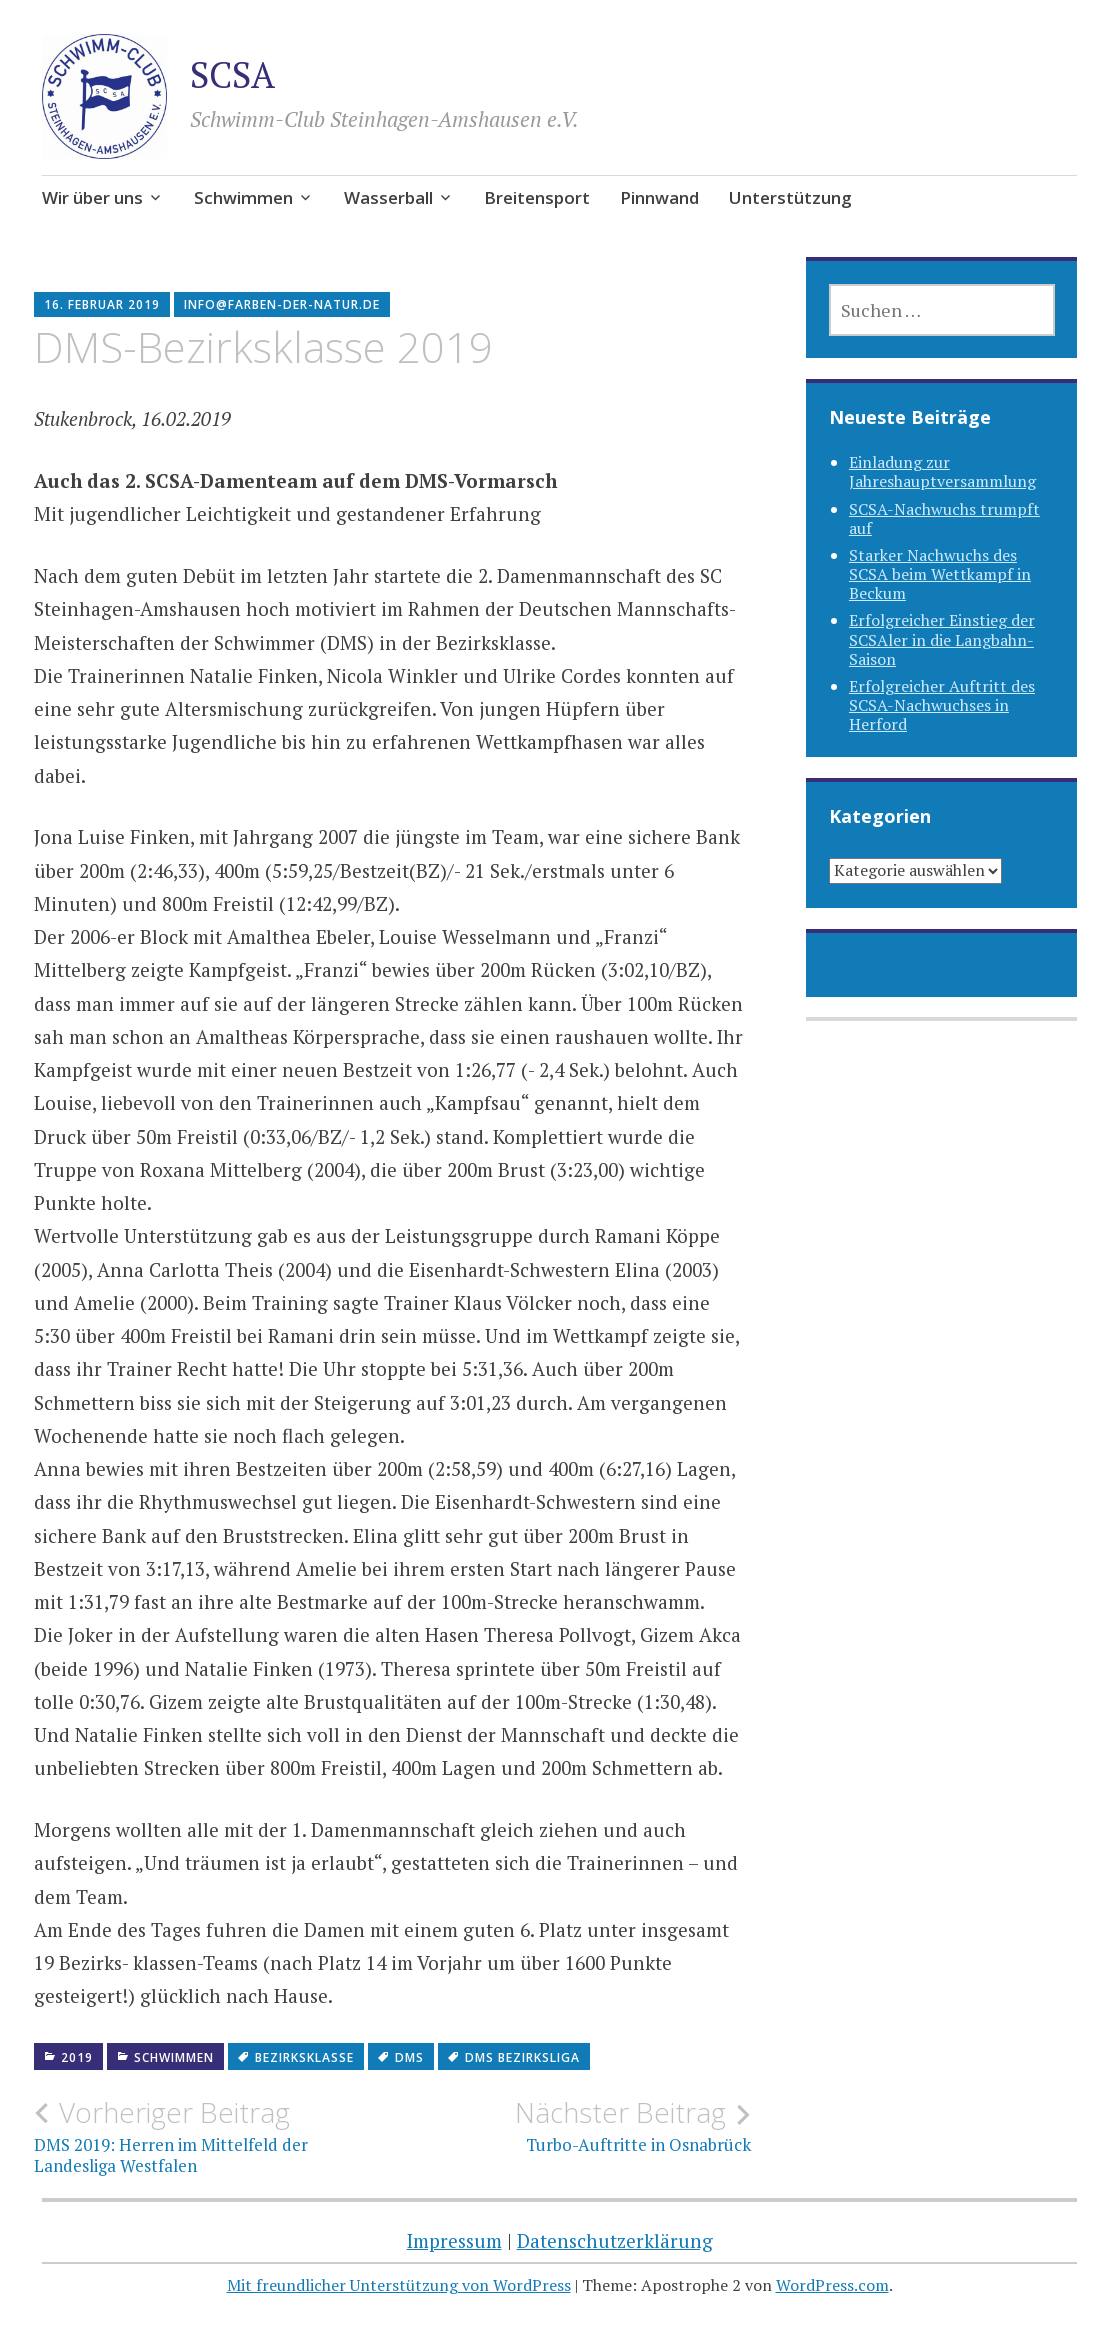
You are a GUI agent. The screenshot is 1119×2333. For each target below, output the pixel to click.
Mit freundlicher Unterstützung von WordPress (399, 2285)
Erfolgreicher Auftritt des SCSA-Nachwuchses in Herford (942, 705)
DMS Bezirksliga (522, 2057)
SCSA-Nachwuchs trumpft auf (944, 518)
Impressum (454, 2240)
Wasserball (388, 197)
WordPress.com (832, 2285)
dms (409, 2057)
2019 (77, 2057)
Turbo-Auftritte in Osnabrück (571, 2126)
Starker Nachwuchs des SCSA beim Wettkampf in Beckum (940, 574)
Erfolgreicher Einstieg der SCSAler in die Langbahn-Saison (942, 639)
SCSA (232, 74)
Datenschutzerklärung (615, 2240)
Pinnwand (659, 197)
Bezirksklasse (304, 2057)
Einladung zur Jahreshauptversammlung (942, 471)
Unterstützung (790, 197)
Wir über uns (92, 197)
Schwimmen (243, 197)
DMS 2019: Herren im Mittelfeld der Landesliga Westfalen (213, 2136)
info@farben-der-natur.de (282, 304)
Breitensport (537, 197)
